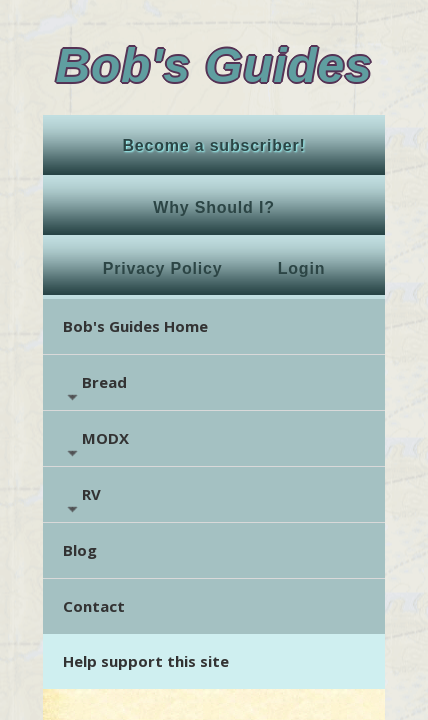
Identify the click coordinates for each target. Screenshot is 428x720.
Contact (94, 606)
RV (82, 500)
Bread (95, 388)
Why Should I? (214, 207)
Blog (80, 550)
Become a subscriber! (213, 145)
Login (302, 268)
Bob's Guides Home (135, 326)
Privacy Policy (163, 268)
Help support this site (146, 661)
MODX (96, 444)
